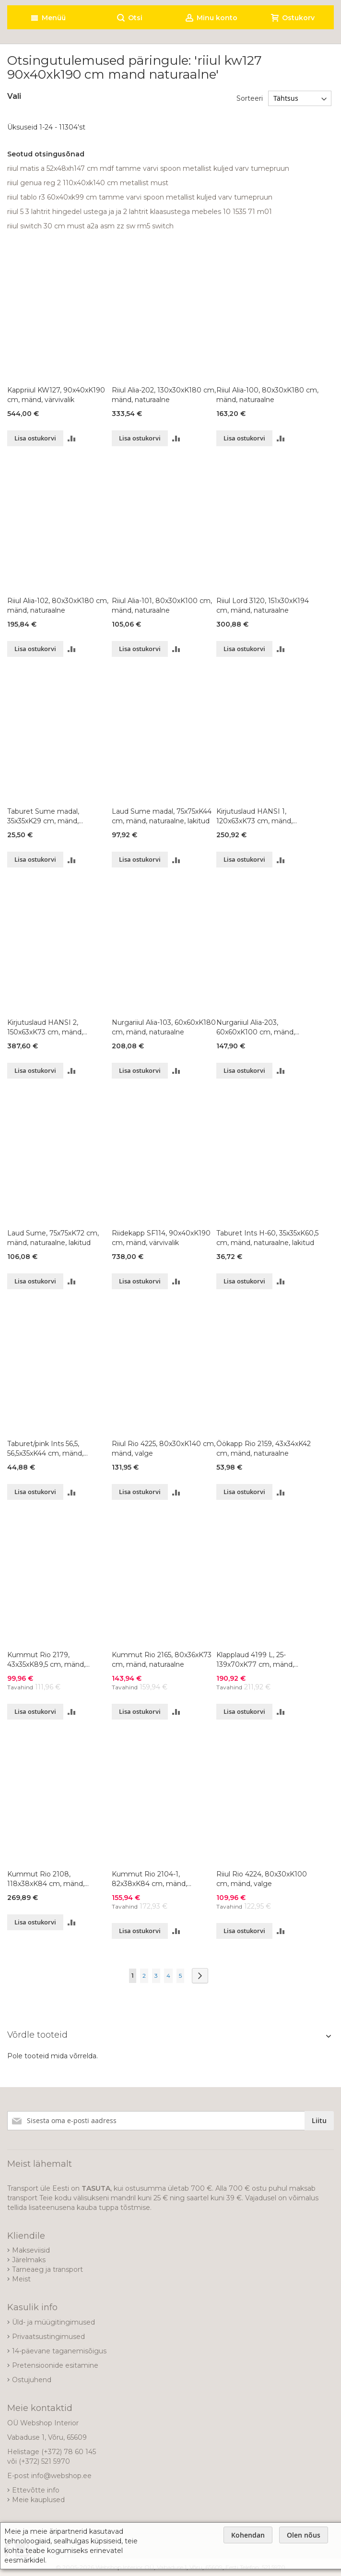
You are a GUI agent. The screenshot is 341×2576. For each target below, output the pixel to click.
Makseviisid (31, 2250)
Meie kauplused (38, 2499)
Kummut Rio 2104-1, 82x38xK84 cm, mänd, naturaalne (149, 1879)
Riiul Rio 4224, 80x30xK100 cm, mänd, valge (261, 1879)
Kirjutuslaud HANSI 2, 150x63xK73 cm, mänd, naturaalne (45, 1027)
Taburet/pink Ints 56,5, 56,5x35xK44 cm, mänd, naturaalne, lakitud (45, 1448)
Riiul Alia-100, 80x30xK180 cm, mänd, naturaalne (267, 395)
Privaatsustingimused (48, 2336)
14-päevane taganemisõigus (59, 2351)
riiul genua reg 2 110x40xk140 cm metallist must (87, 182)
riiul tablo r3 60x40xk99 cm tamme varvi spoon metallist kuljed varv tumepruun (139, 197)
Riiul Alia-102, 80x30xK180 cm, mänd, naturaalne (57, 605)
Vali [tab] (14, 96)
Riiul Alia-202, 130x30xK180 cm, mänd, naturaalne (164, 395)
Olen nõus (303, 2535)
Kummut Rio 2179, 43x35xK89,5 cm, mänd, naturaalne (46, 1659)
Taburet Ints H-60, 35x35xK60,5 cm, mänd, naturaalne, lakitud (267, 1238)
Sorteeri (249, 98)
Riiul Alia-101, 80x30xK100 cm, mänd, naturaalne (162, 605)
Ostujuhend (31, 2379)
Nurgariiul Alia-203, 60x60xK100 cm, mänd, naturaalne (255, 1027)
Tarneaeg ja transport (47, 2269)
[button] (71, 438)
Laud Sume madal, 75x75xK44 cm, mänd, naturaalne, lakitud (162, 816)
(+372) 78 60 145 (68, 2451)
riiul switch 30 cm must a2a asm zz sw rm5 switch (90, 226)
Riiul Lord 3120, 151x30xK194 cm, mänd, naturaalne (262, 605)
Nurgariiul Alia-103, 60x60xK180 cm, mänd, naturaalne (164, 1027)
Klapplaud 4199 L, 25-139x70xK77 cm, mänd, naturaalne (255, 1659)
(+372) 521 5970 (44, 2461)
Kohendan (248, 2535)
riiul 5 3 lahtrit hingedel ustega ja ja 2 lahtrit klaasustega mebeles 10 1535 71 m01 (139, 211)
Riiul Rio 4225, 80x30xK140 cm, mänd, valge (163, 1448)
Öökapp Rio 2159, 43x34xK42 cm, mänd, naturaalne (263, 1448)
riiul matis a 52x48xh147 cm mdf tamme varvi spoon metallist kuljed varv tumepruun (148, 168)
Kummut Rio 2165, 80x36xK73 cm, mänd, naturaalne (162, 1659)
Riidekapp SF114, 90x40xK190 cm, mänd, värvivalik (161, 1238)
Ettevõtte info (35, 2490)
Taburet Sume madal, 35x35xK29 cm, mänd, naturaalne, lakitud (43, 816)
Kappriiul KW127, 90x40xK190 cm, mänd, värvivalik (56, 395)
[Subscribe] (319, 2120)
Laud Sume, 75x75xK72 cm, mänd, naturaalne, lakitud (53, 1238)
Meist (21, 2279)
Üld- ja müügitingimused (53, 2322)
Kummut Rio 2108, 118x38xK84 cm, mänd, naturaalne (45, 1879)
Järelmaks (29, 2259)
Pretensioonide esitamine (55, 2365)
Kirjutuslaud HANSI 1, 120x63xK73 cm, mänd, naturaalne (254, 816)
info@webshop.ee (61, 2475)
